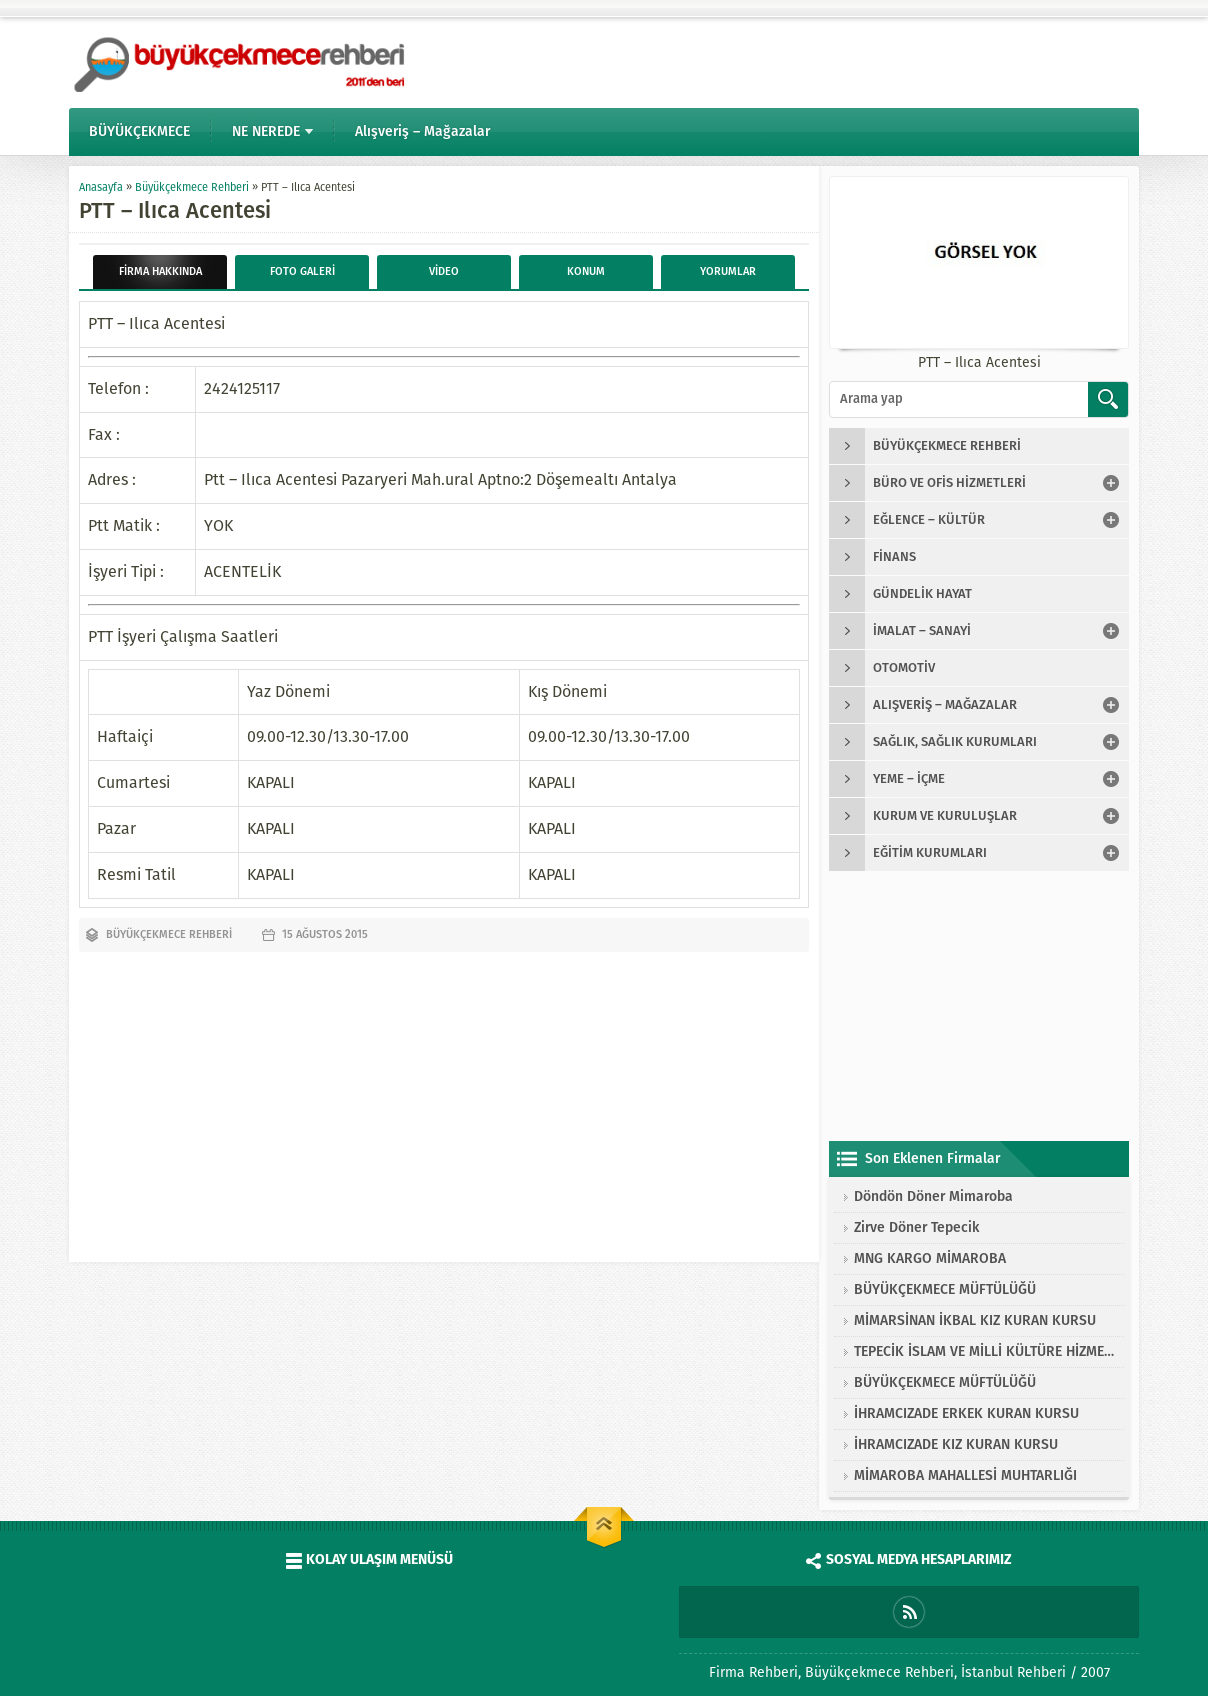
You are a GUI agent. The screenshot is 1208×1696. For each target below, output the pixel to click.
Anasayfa (101, 187)
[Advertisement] (444, 1102)
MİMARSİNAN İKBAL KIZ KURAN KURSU (975, 1320)
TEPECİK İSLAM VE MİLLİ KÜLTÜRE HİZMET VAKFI (984, 1351)
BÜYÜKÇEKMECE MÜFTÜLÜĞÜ (945, 1289)
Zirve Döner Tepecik (916, 1227)
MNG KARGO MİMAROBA (930, 1258)
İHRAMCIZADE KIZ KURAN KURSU (956, 1444)
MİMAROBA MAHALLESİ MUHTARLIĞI (965, 1475)
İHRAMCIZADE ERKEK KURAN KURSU (966, 1413)
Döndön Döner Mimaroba (933, 1196)
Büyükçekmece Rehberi (192, 187)
